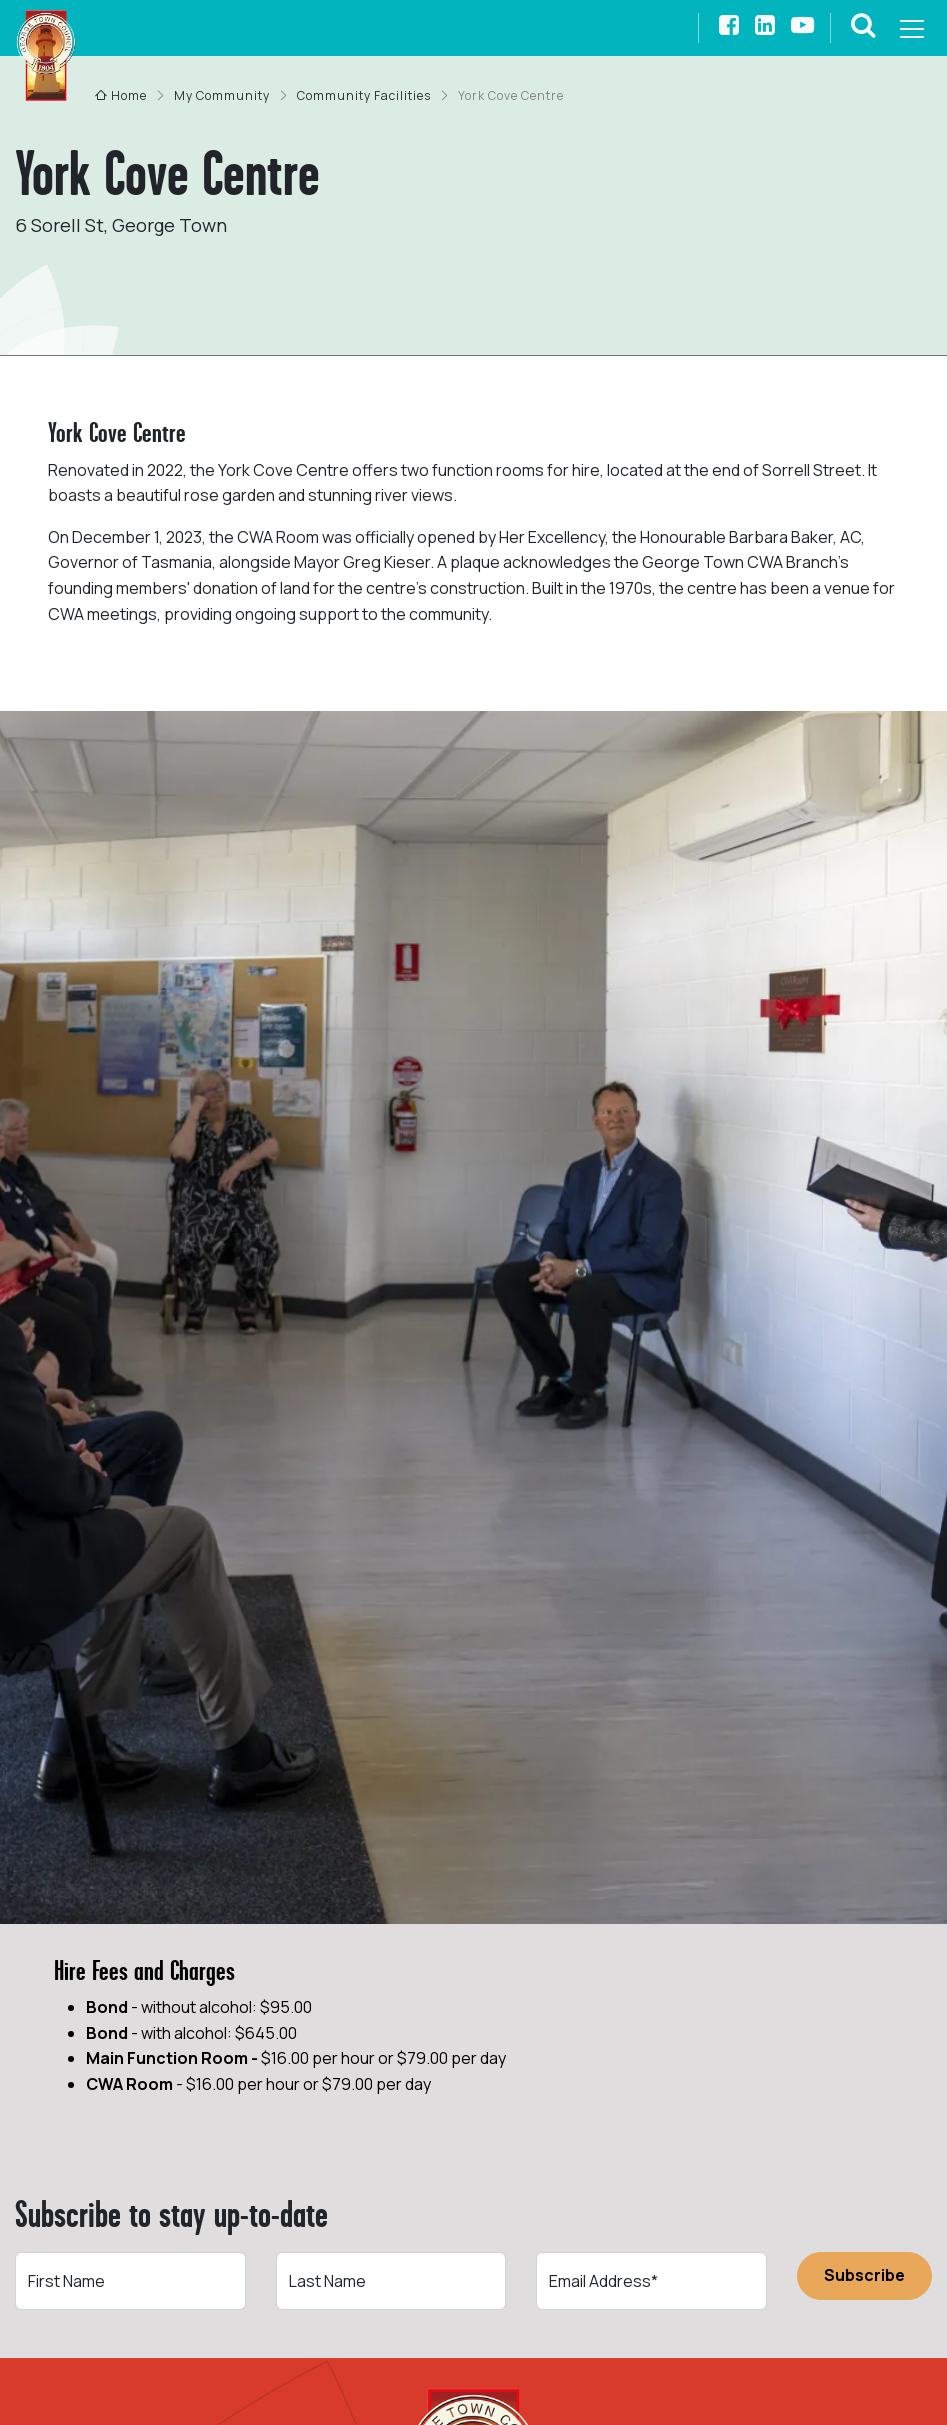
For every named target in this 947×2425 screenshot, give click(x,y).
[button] (863, 28)
